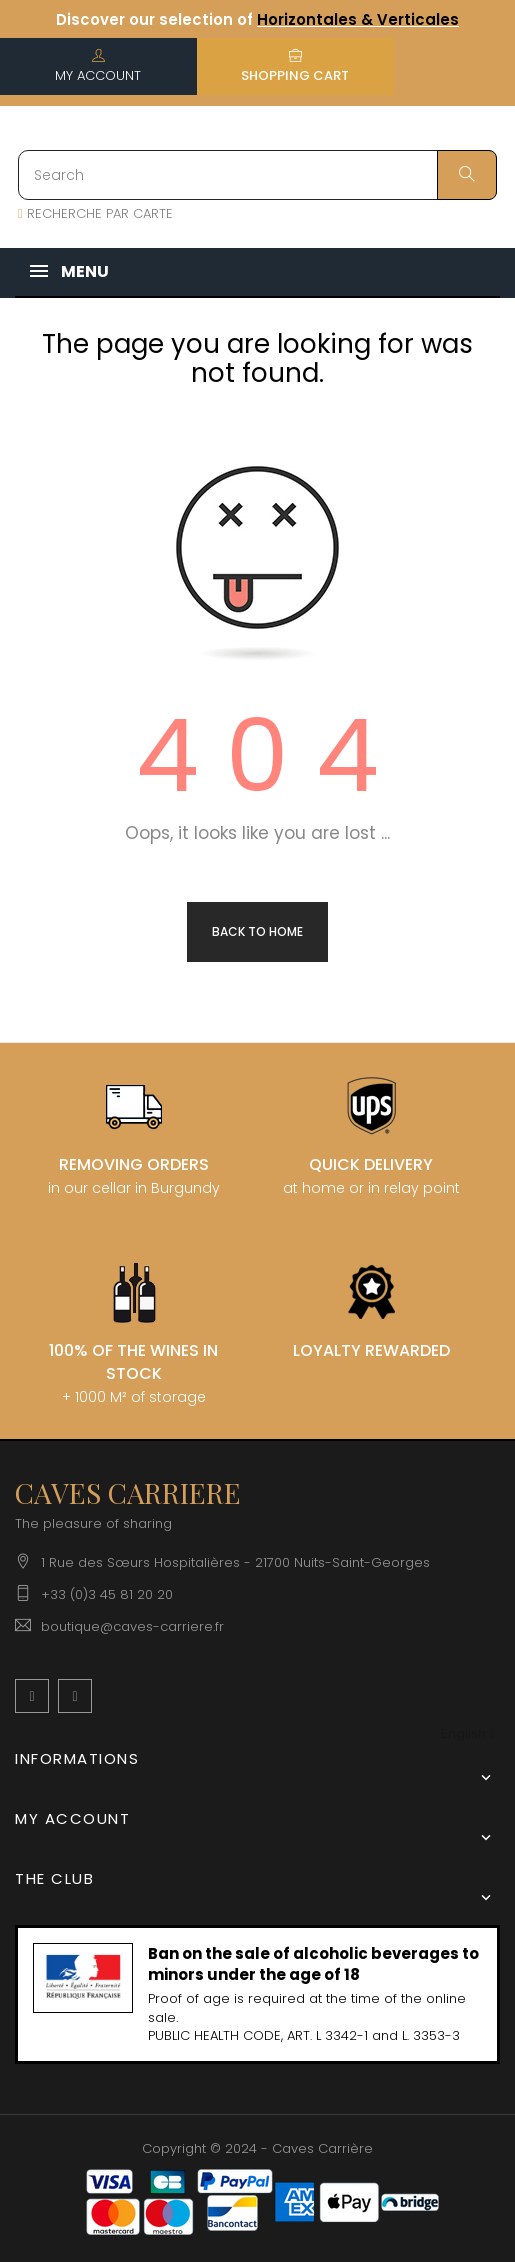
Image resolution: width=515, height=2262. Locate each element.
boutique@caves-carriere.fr (132, 1626)
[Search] (257, 175)
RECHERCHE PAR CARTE (95, 213)
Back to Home (257, 931)
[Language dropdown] (468, 1734)
